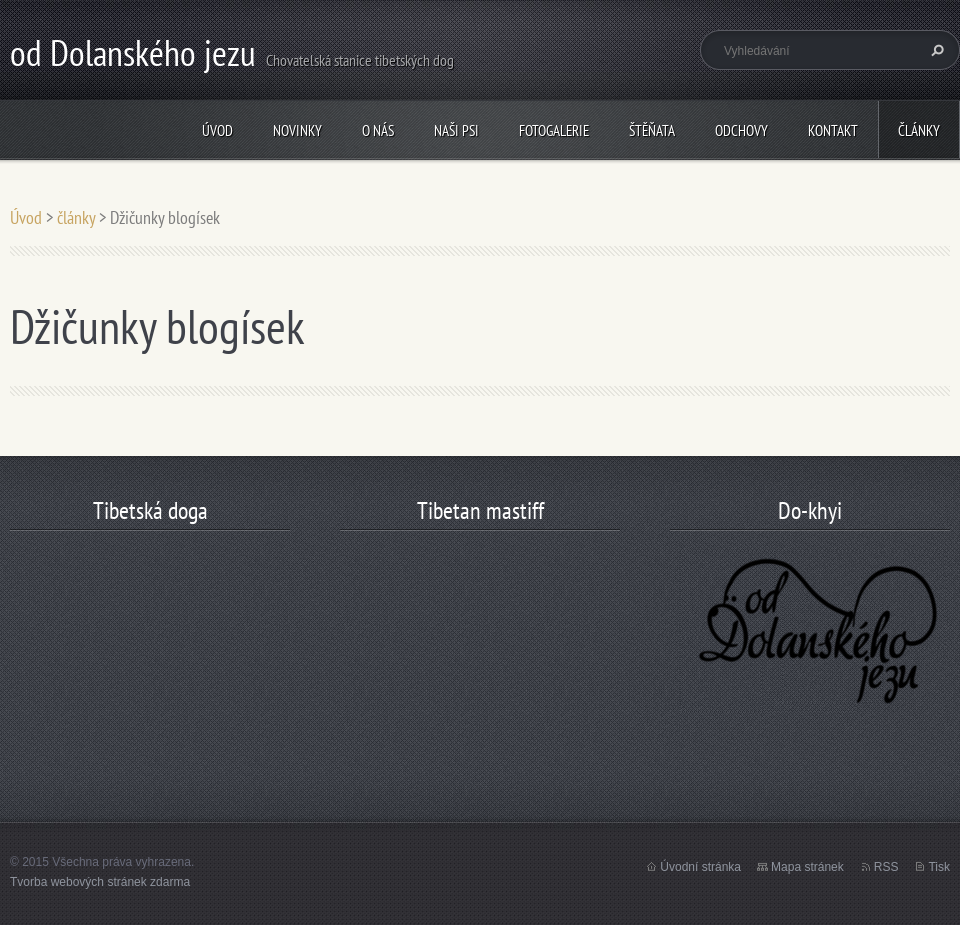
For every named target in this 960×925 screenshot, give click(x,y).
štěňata (652, 130)
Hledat (935, 50)
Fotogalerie (554, 130)
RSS (886, 867)
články (919, 130)
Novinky (297, 130)
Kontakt (833, 130)
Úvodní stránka (700, 867)
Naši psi (456, 130)
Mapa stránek (807, 867)
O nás (378, 130)
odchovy (741, 130)
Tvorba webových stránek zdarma (100, 882)
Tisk (939, 867)
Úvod (217, 130)
